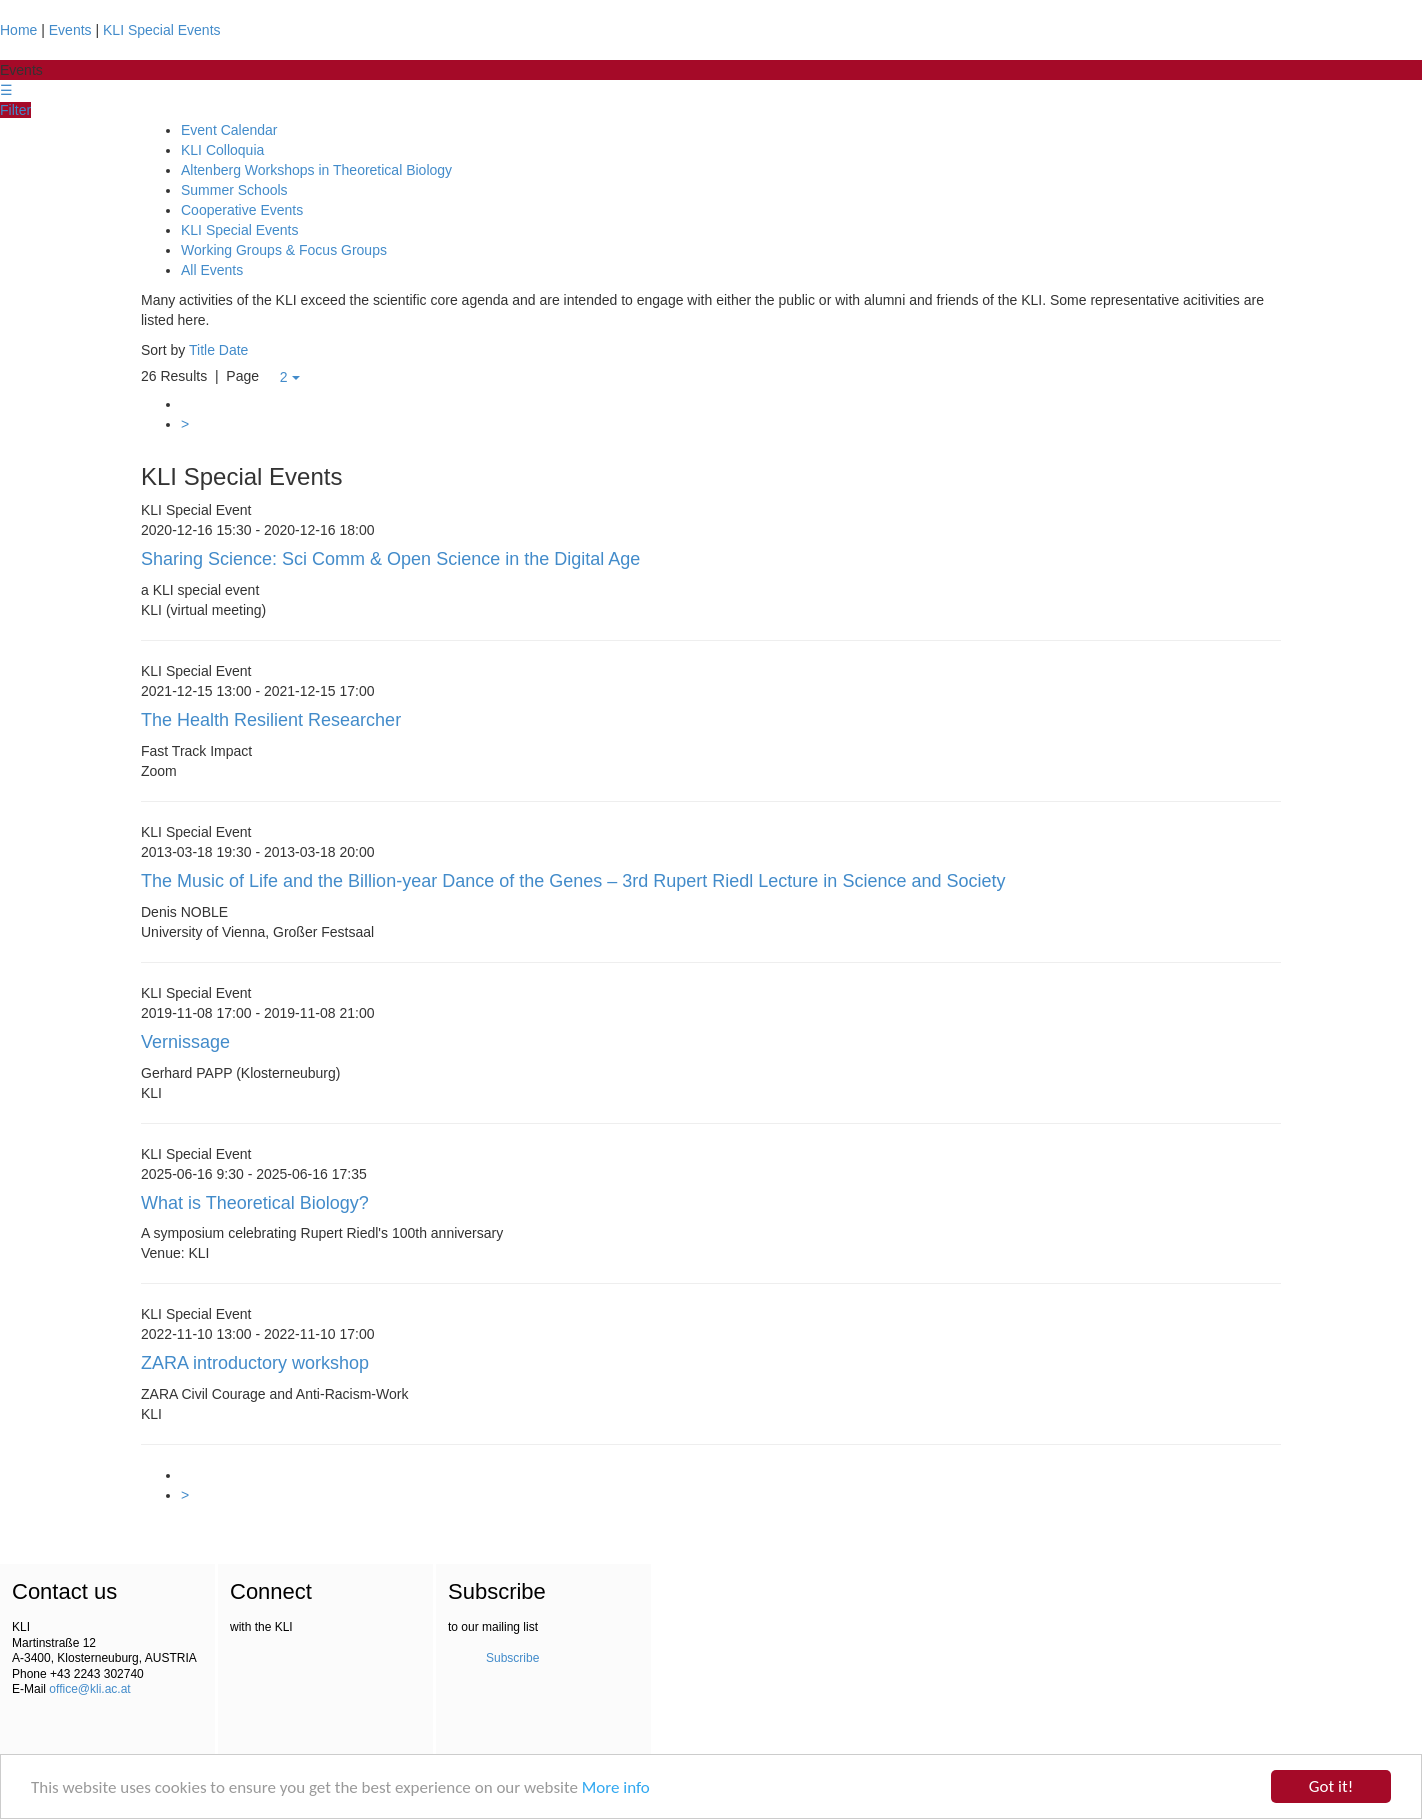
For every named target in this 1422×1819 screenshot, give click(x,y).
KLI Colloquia (222, 150)
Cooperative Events (242, 210)
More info (616, 1787)
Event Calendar (229, 130)
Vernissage (185, 1042)
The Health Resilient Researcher (271, 720)
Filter (15, 110)
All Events (212, 270)
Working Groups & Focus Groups (284, 250)
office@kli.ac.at (89, 1689)
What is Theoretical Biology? (255, 1203)
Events (70, 30)
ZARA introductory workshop (255, 1363)
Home (18, 30)
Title (202, 350)
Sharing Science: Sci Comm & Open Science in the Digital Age (390, 559)
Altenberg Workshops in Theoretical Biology (316, 170)
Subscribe (512, 1658)
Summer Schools (234, 190)
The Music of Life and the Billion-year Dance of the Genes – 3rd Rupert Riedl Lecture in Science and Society (573, 881)
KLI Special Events (162, 30)
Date (234, 350)
